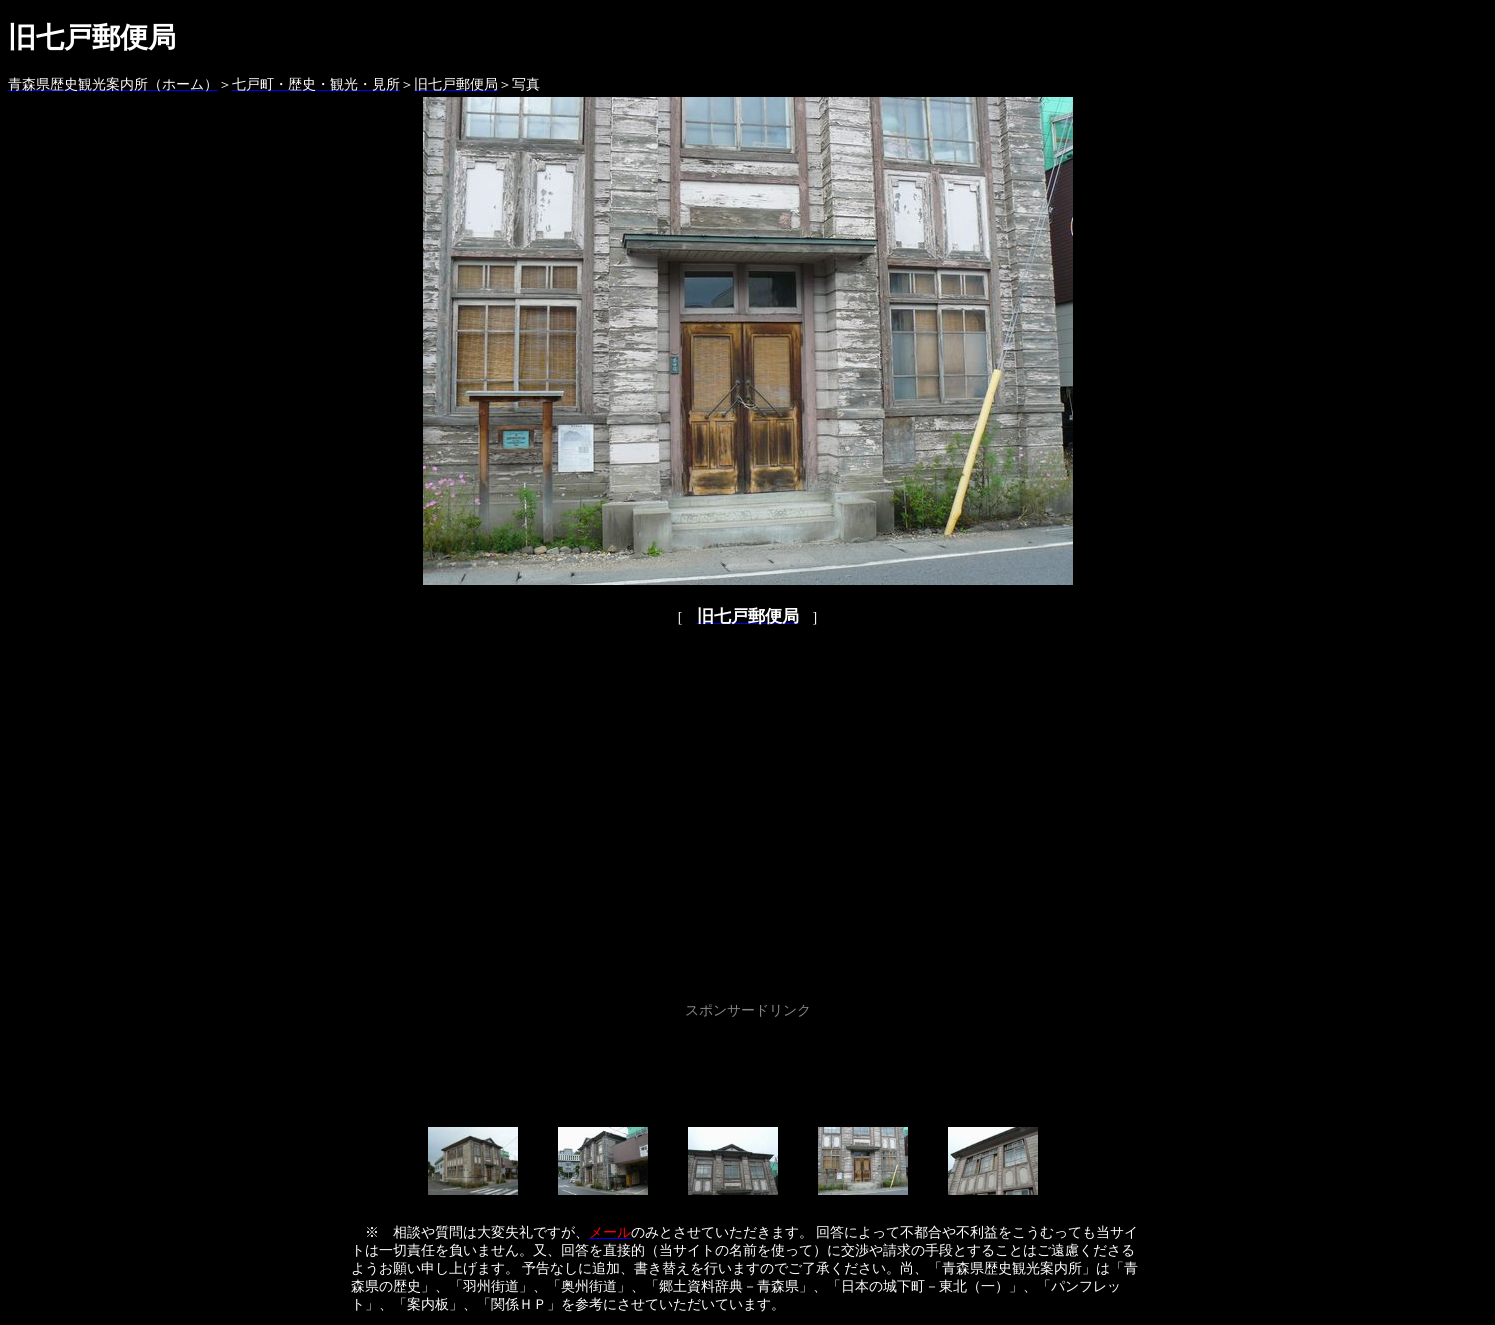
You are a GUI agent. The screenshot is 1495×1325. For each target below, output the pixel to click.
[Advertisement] (748, 1069)
